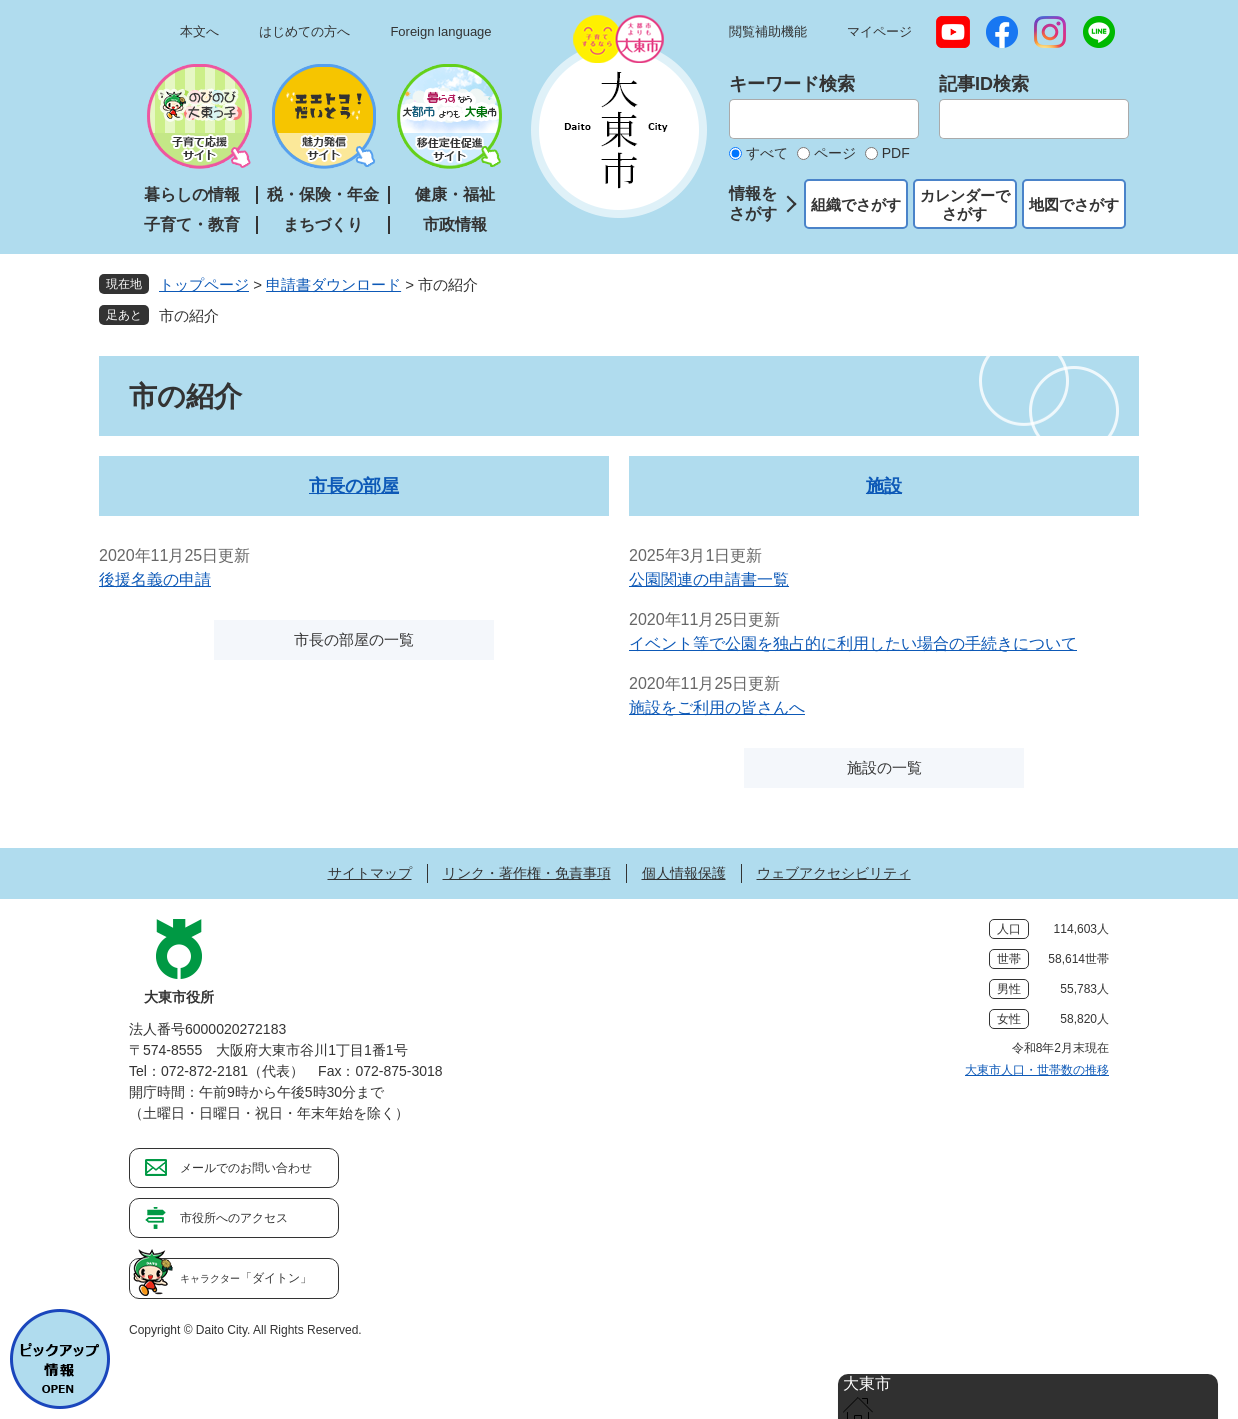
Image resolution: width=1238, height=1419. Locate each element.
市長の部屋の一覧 (354, 639)
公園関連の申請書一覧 (709, 579)
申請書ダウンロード (333, 284)
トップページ (204, 284)
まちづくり (323, 224)
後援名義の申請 (155, 579)
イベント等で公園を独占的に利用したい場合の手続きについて (853, 643)
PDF (896, 153)
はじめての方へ (304, 31)
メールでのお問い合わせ (246, 1168)
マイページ (879, 31)
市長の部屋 (354, 486)
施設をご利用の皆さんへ (717, 707)
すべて (767, 153)
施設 (884, 486)
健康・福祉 (455, 194)
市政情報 (455, 224)
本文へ (199, 31)
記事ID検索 (984, 84)
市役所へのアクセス (234, 1218)
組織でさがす (856, 204)
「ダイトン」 (246, 1278)
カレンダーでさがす (965, 204)
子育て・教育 (192, 224)
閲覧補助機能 (768, 31)
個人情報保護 (684, 873)
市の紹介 (189, 315)
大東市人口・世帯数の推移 (1037, 1070)
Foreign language (440, 31)
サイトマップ (370, 873)
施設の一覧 (884, 767)
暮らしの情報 (192, 194)
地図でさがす (1074, 204)
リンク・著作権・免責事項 (527, 873)
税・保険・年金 (323, 194)
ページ (835, 153)
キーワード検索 (792, 84)
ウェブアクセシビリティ (834, 873)
